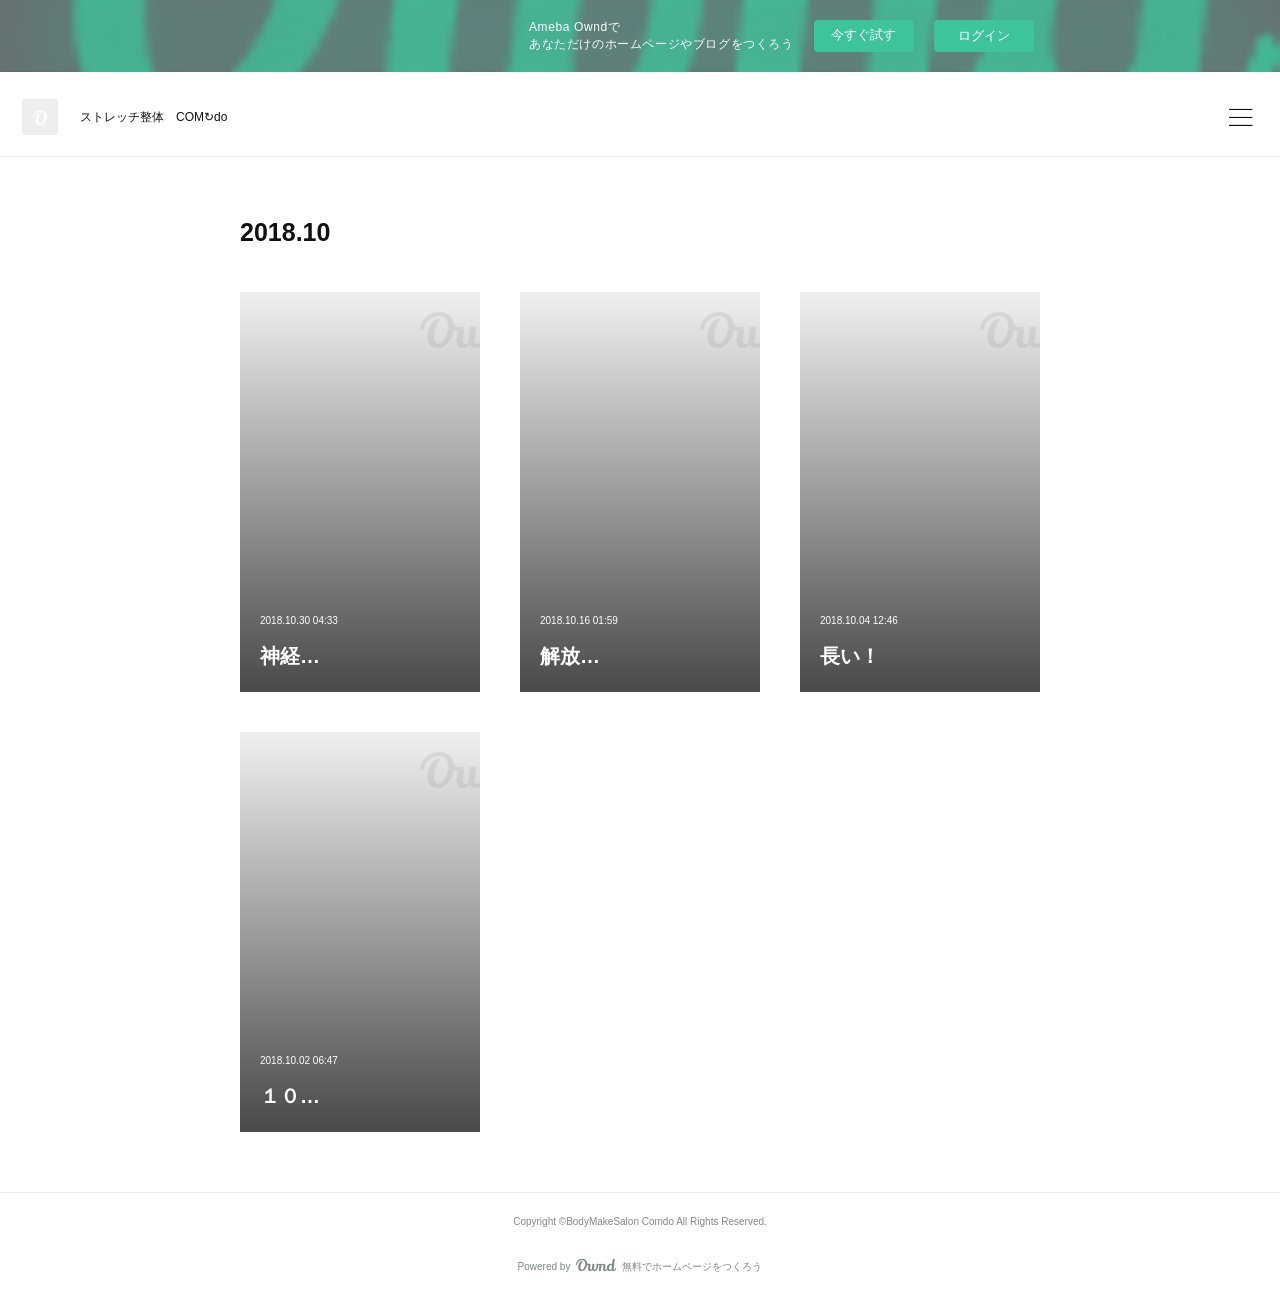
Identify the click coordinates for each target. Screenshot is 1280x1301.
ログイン (984, 35)
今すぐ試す (863, 34)
